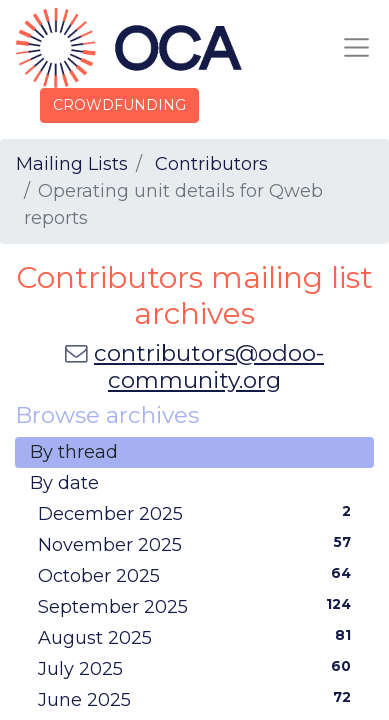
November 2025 (198, 544)
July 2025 (198, 668)
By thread (74, 452)
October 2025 (198, 575)
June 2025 (198, 699)
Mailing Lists (72, 164)
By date (64, 483)
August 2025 (198, 637)
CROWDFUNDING (119, 105)
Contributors (211, 164)
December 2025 (198, 513)
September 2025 (198, 606)
